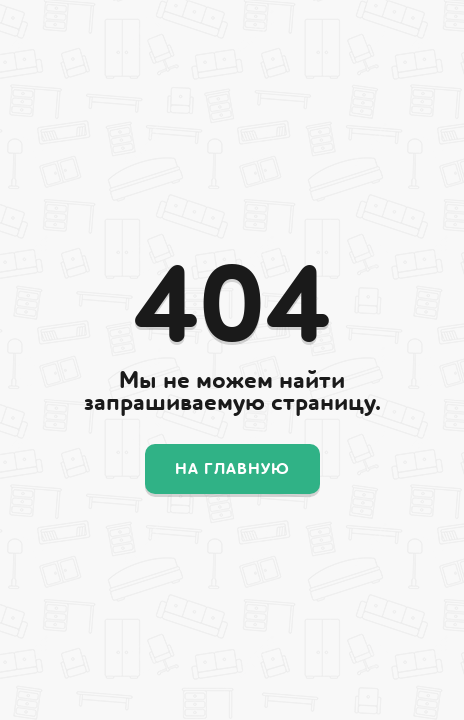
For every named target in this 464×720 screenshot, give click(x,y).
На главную (232, 469)
